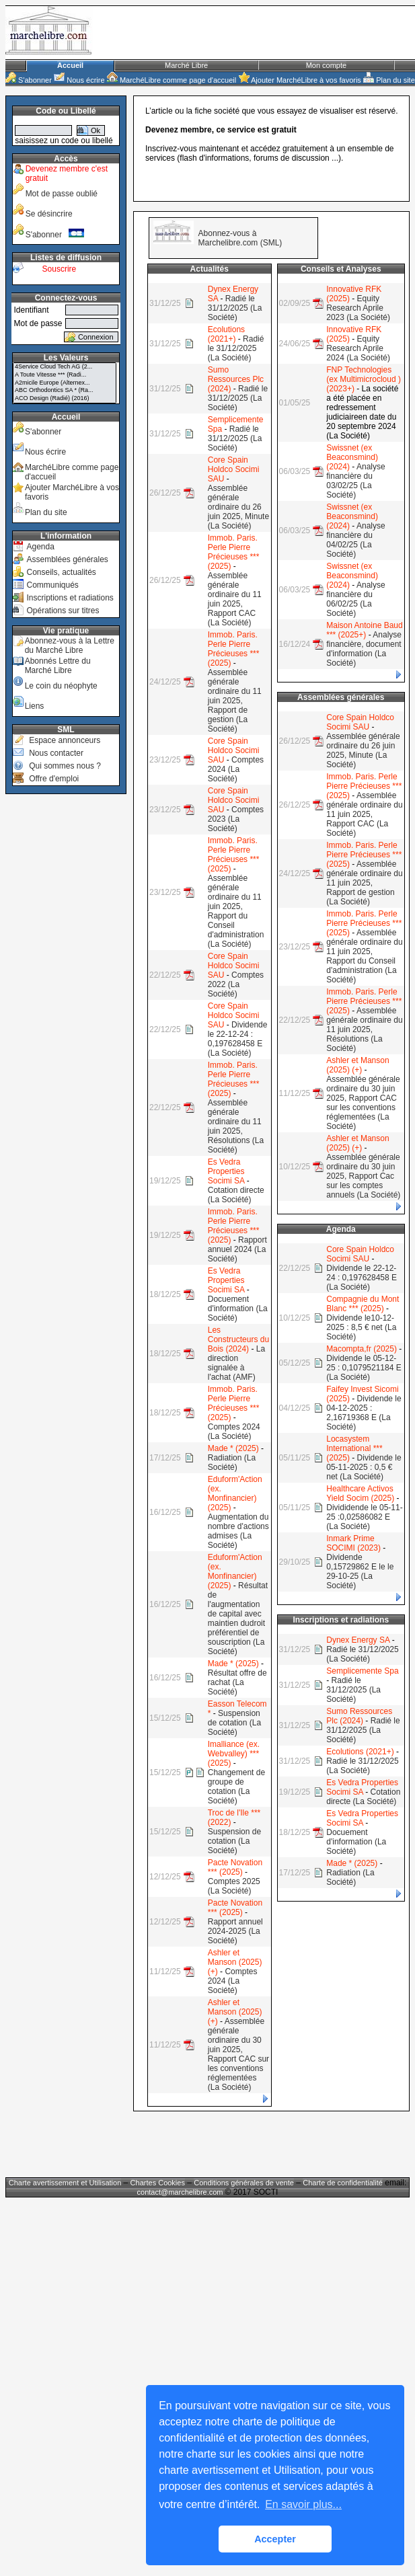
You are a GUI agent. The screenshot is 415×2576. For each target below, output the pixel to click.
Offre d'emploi (54, 778)
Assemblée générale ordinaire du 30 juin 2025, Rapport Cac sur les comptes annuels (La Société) (363, 1176)
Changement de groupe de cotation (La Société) (236, 1786)
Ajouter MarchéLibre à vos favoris (300, 80)
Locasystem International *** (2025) (354, 1448)
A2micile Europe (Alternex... (64, 383)
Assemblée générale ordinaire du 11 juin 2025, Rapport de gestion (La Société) (235, 701)
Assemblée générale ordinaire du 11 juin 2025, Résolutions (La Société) (236, 1126)
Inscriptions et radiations (69, 597)
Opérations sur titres (62, 610)
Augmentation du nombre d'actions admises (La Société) (238, 1531)
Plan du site (389, 80)
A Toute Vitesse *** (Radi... (64, 375)
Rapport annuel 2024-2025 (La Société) (235, 1931)
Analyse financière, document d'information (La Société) (364, 649)
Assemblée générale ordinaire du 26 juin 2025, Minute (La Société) (238, 507)
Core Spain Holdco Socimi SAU (234, 469)
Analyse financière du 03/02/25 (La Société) (355, 481)
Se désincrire (49, 214)
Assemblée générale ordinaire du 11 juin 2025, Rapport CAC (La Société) (235, 599)
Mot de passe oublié (62, 193)
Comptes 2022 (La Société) (236, 984)
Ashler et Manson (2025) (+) (235, 1962)
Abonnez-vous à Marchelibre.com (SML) (240, 238)
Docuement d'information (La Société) (238, 1308)
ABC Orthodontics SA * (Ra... (64, 391)
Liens (34, 706)
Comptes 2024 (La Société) (236, 769)
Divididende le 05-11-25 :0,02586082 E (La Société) (364, 1517)
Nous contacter (56, 753)
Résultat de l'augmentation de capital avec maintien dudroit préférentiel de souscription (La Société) (238, 1618)
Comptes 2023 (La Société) (236, 819)
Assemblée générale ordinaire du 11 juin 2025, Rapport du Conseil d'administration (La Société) (236, 911)
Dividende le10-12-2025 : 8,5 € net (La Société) (361, 1327)
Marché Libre (186, 65)
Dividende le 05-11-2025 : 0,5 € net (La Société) (363, 1467)
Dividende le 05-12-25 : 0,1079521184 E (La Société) (363, 1368)
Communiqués (52, 585)
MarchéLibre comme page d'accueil (171, 80)
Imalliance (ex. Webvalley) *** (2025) (234, 1754)
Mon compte (326, 65)
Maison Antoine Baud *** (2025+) (364, 630)
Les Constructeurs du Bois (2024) (238, 1339)
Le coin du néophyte (61, 686)
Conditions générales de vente (244, 2183)
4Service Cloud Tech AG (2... (64, 367)
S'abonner (28, 80)
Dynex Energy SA (357, 1640)
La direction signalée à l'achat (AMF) (236, 1363)
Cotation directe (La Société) (236, 1194)
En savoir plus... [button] (303, 2504)
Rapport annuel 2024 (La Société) (237, 1249)
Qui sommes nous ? (65, 766)
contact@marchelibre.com (181, 2192)
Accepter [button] (275, 2539)
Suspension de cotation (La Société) (234, 1723)
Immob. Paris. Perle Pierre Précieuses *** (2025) (234, 552)
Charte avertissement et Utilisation (65, 2183)
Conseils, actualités (61, 572)
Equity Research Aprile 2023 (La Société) (358, 308)
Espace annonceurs (64, 740)
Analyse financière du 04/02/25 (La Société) (355, 540)
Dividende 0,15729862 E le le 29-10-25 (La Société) (359, 1571)
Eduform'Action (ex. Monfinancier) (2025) (235, 1493)
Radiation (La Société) (232, 1462)
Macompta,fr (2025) (361, 1349)
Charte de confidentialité (343, 2183)
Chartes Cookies (157, 2183)
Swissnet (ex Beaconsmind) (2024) (352, 457)
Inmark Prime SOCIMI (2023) (353, 1543)
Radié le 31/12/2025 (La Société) (235, 308)
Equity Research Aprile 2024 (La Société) (358, 348)
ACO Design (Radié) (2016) (64, 399)
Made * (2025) (233, 1448)
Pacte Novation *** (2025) (235, 1867)
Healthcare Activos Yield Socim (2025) (360, 1493)
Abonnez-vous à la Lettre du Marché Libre (69, 645)
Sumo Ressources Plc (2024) (236, 379)
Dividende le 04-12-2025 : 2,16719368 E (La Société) (363, 1413)
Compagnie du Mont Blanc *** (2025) (362, 1303)
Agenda (40, 546)
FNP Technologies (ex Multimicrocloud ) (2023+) (363, 379)
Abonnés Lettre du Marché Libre (58, 665)
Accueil (70, 65)
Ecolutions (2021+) (226, 334)
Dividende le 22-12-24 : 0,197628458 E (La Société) (238, 1039)
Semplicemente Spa (362, 1671)
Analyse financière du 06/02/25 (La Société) (355, 599)
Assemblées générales (67, 559)
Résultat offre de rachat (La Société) (237, 1682)
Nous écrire (79, 80)
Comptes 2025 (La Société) (234, 1886)
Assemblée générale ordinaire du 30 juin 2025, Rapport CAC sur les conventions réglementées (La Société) (238, 2054)
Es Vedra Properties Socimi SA (226, 1171)
